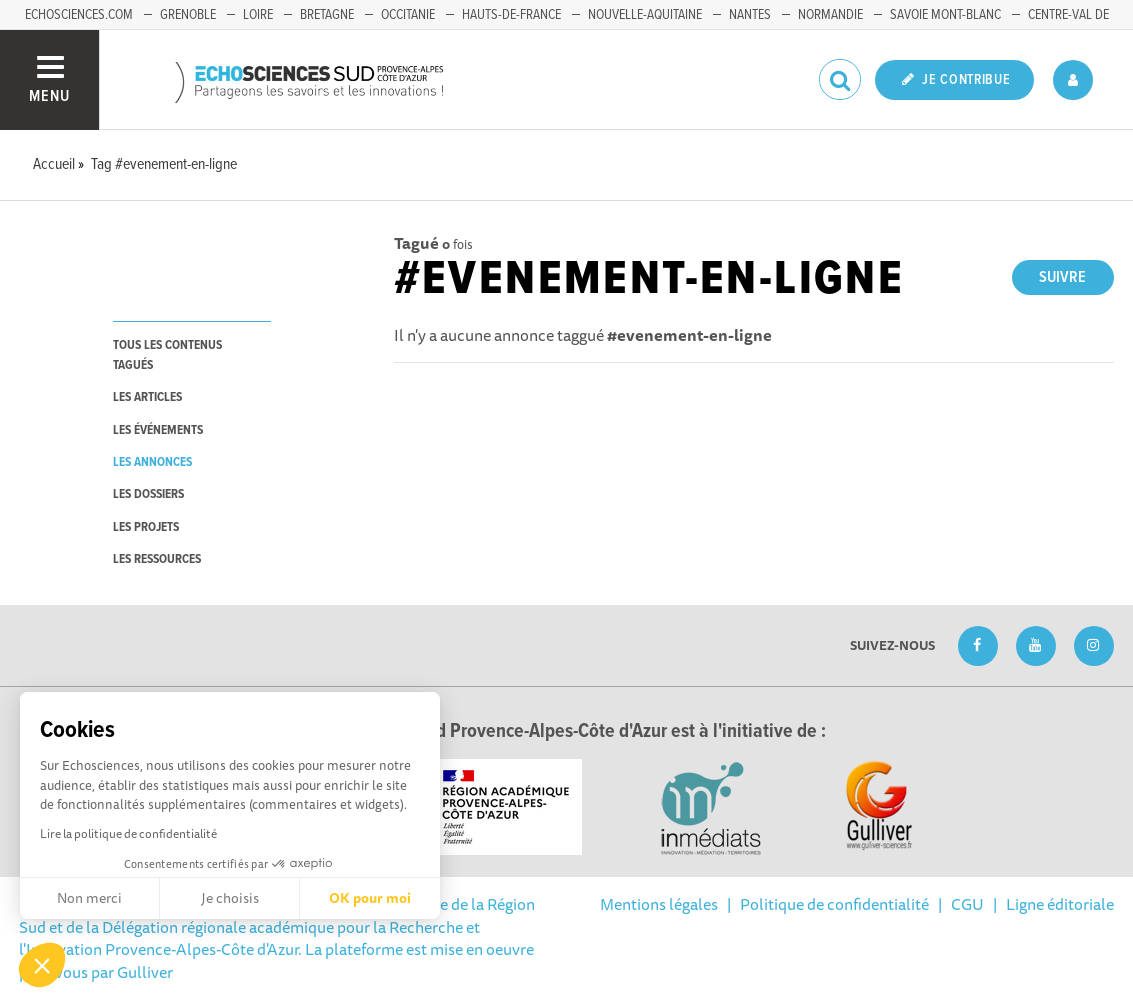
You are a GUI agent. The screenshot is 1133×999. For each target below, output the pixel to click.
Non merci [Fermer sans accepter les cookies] (89, 898)
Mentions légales (659, 904)
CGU (967, 904)
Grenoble (188, 15)
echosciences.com (79, 15)
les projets (146, 527)
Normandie (830, 15)
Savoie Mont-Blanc (945, 15)
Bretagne (327, 15)
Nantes (750, 15)
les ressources (157, 559)
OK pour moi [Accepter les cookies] (370, 898)
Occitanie (408, 15)
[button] (42, 965)
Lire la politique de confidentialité (128, 833)
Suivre (1062, 277)
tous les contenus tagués (167, 355)
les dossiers (148, 494)
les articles (147, 397)
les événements (158, 430)
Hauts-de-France (511, 15)
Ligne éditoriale (1060, 904)
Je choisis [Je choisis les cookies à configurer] (230, 898)
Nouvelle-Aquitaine (645, 15)
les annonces (152, 462)
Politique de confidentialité (834, 904)
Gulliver (145, 972)
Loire (258, 15)
